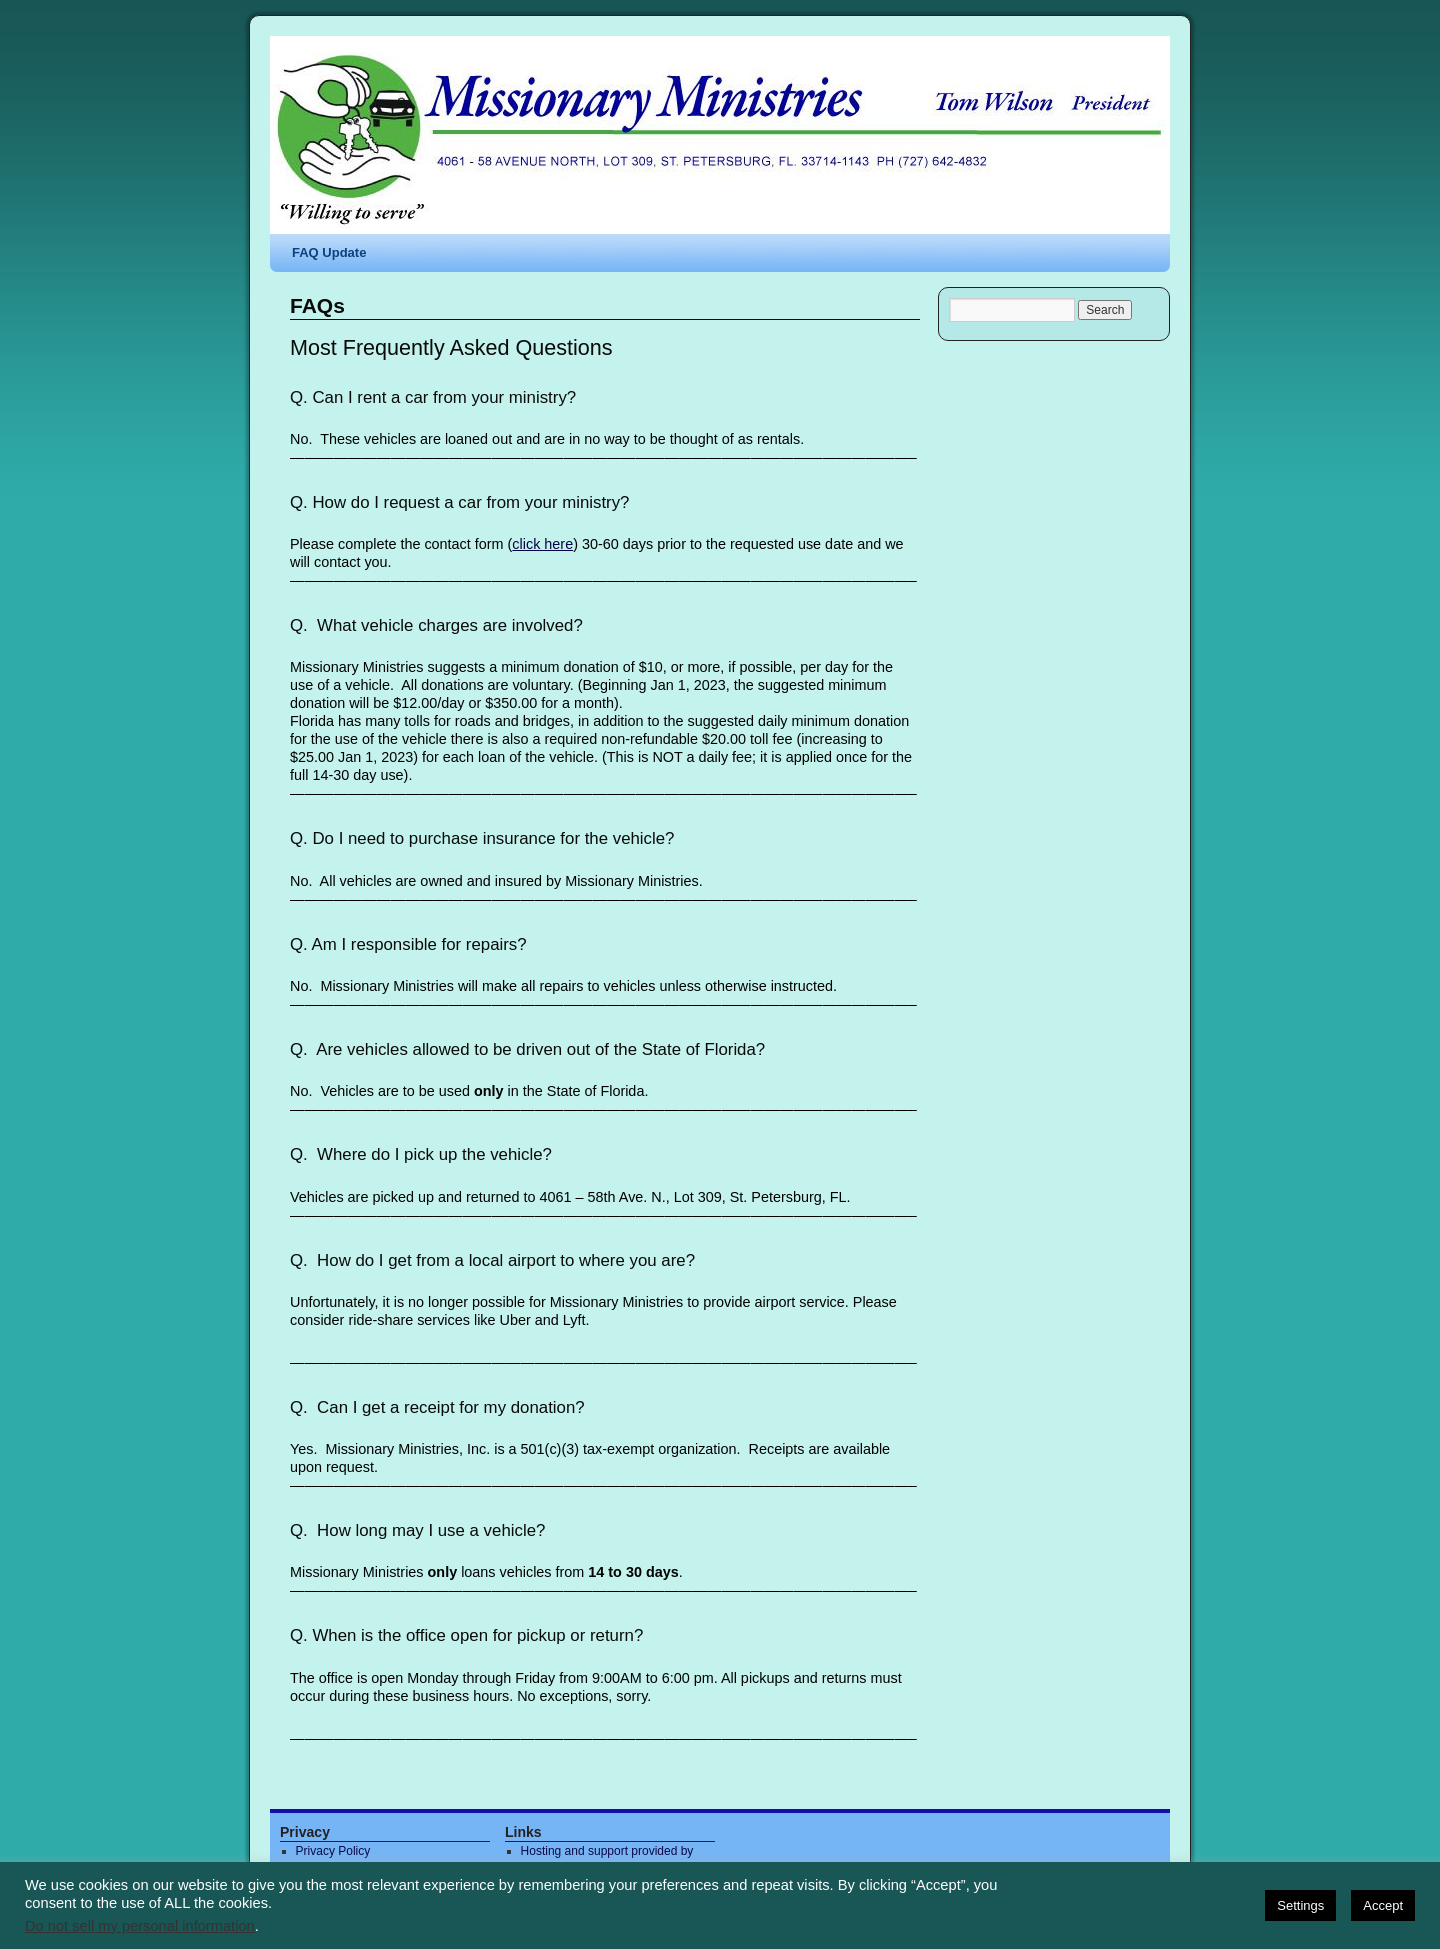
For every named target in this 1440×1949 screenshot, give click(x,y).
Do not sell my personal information (140, 1926)
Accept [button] (1383, 1905)
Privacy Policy (333, 1851)
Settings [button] (1300, 1905)
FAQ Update (329, 252)
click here (542, 544)
